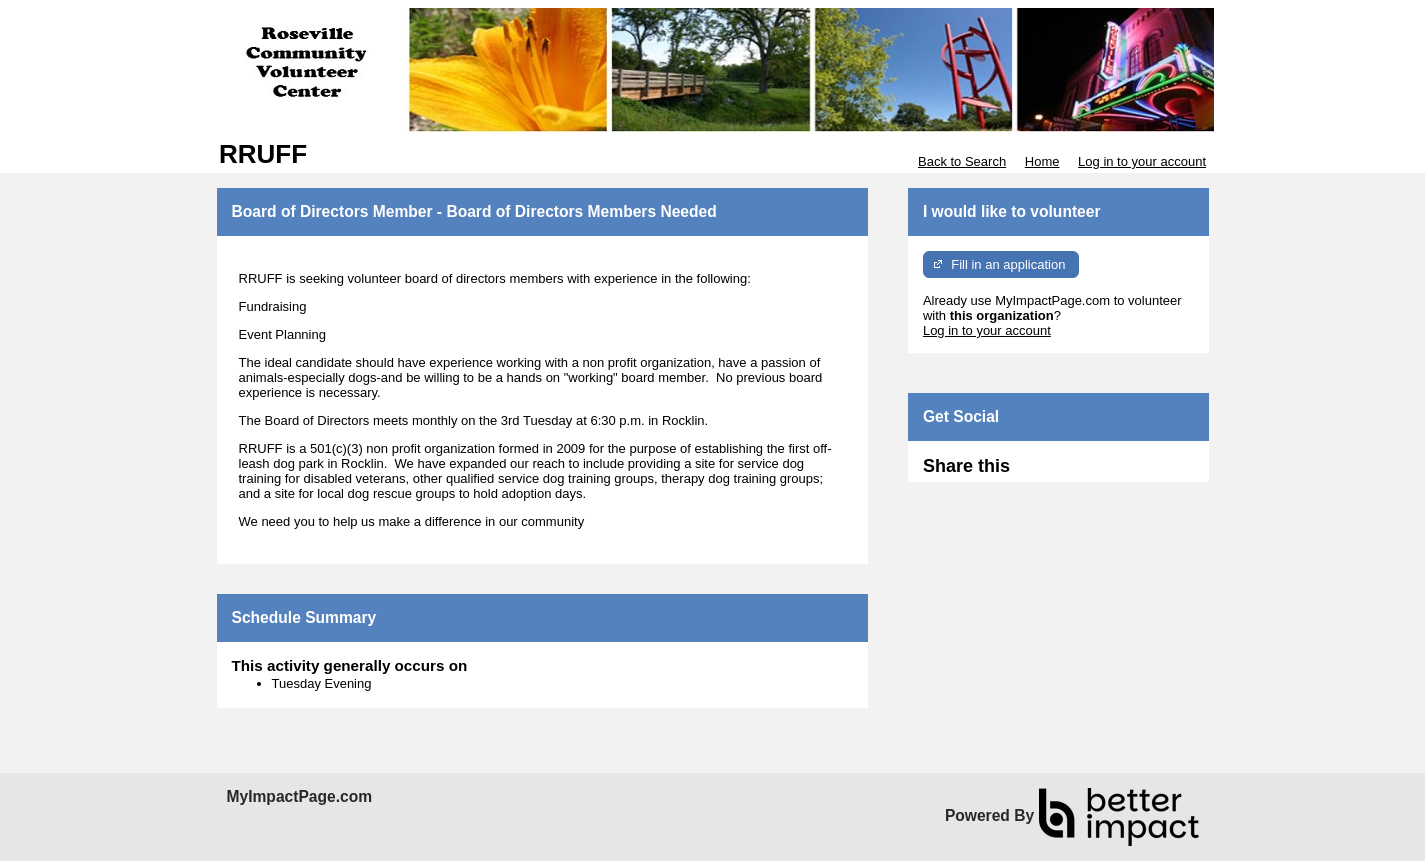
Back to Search (962, 161)
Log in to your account (1142, 161)
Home (1042, 161)
